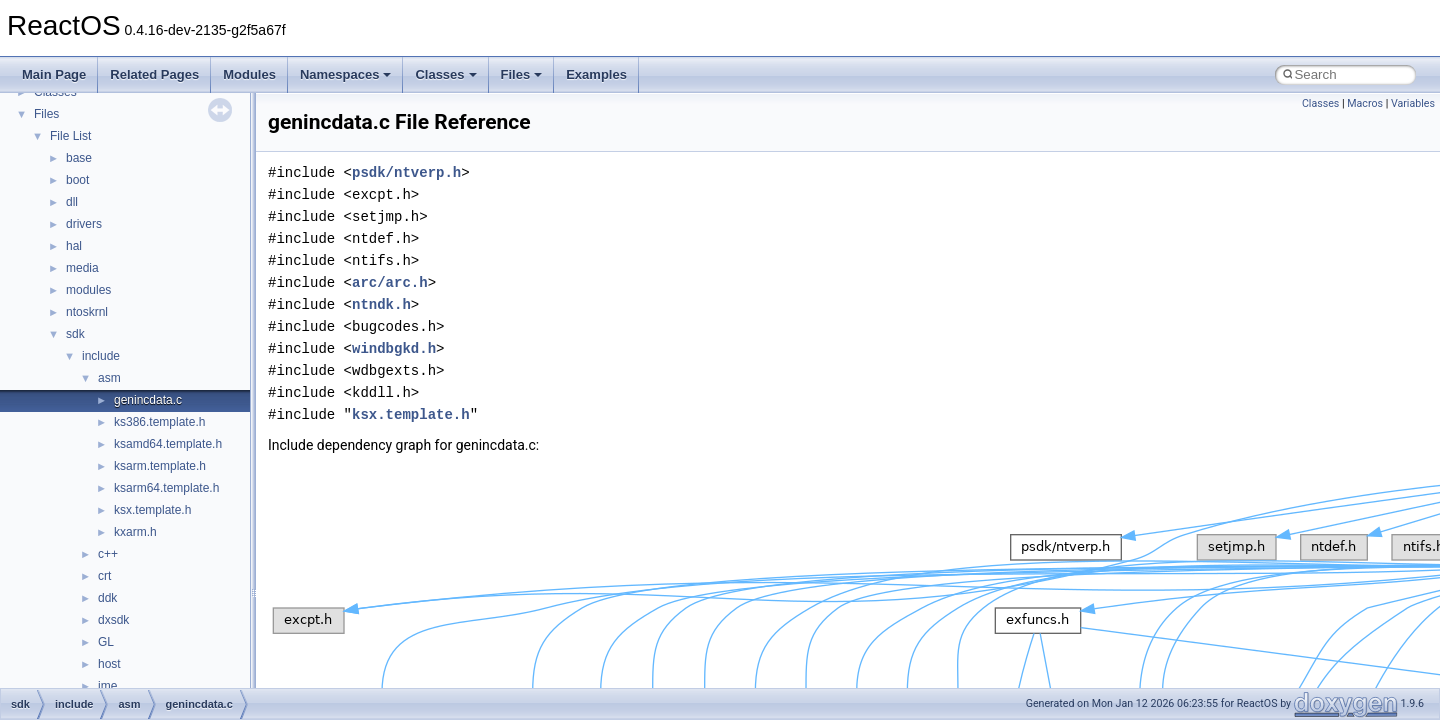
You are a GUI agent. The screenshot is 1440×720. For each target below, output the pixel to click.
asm (109, 378)
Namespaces (346, 74)
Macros (1365, 103)
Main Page (54, 74)
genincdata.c (148, 400)
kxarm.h (135, 532)
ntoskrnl (87, 312)
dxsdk (113, 620)
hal (74, 246)
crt (104, 576)
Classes (445, 74)
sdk (75, 334)
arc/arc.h (390, 282)
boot (77, 180)
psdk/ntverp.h (406, 172)
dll (72, 202)
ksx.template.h (152, 510)
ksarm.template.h (160, 466)
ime (107, 686)
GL (106, 642)
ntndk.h (381, 304)
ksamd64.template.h (168, 444)
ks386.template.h (159, 422)
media (82, 268)
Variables (1413, 103)
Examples (596, 74)
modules (88, 290)
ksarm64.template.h (166, 488)
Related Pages (154, 74)
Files (522, 74)
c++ (108, 554)
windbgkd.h (394, 348)
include (101, 356)
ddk (107, 598)
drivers (84, 224)
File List (70, 136)
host (109, 664)
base (79, 158)
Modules (249, 74)
